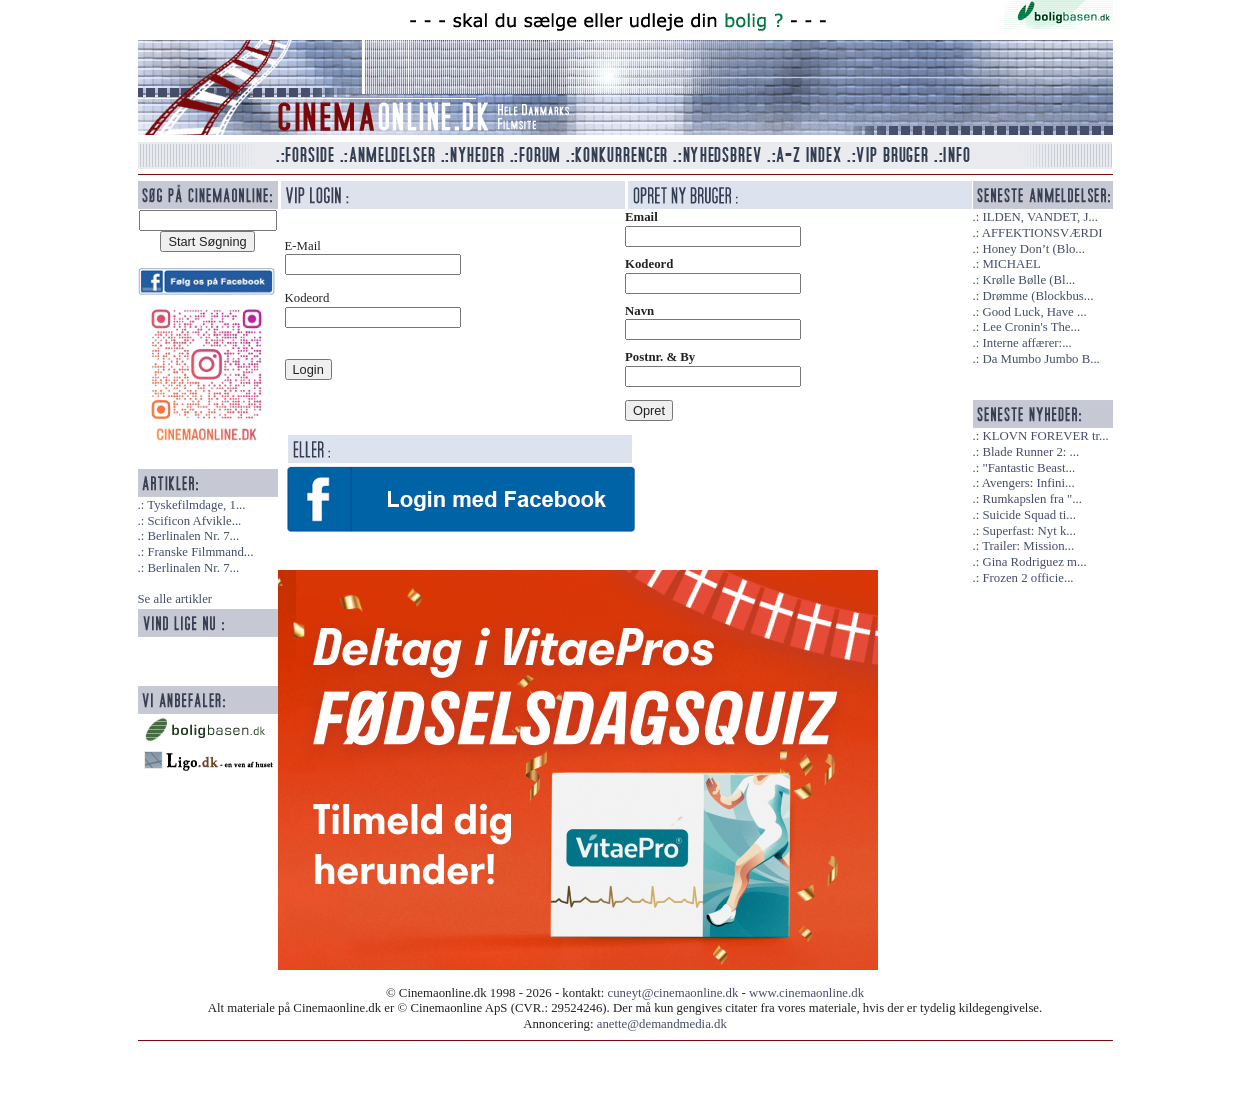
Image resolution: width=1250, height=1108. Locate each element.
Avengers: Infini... (1028, 483)
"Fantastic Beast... (1028, 468)
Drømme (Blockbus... (1037, 296)
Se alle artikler (175, 599)
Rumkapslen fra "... (1031, 499)
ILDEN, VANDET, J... (1040, 217)
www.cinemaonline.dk (806, 993)
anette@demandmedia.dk (662, 1024)
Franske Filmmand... (200, 552)
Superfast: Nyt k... (1028, 531)
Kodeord (649, 264)
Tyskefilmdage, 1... (196, 505)
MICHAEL (1011, 264)
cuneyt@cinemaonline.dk (673, 993)
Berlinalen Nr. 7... (193, 536)
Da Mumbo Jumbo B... (1040, 359)
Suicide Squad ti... (1028, 515)
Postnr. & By (660, 357)
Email (641, 217)
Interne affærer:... (1026, 343)
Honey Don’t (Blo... (1033, 249)
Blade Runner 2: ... (1030, 452)
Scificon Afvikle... (194, 521)
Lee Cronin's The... (1031, 327)
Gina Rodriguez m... (1034, 562)
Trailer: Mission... (1028, 546)
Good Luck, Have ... (1034, 312)
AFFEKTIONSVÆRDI (1042, 233)
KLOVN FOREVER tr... (1045, 436)
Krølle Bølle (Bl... (1028, 280)
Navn (639, 311)
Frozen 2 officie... (1027, 578)
